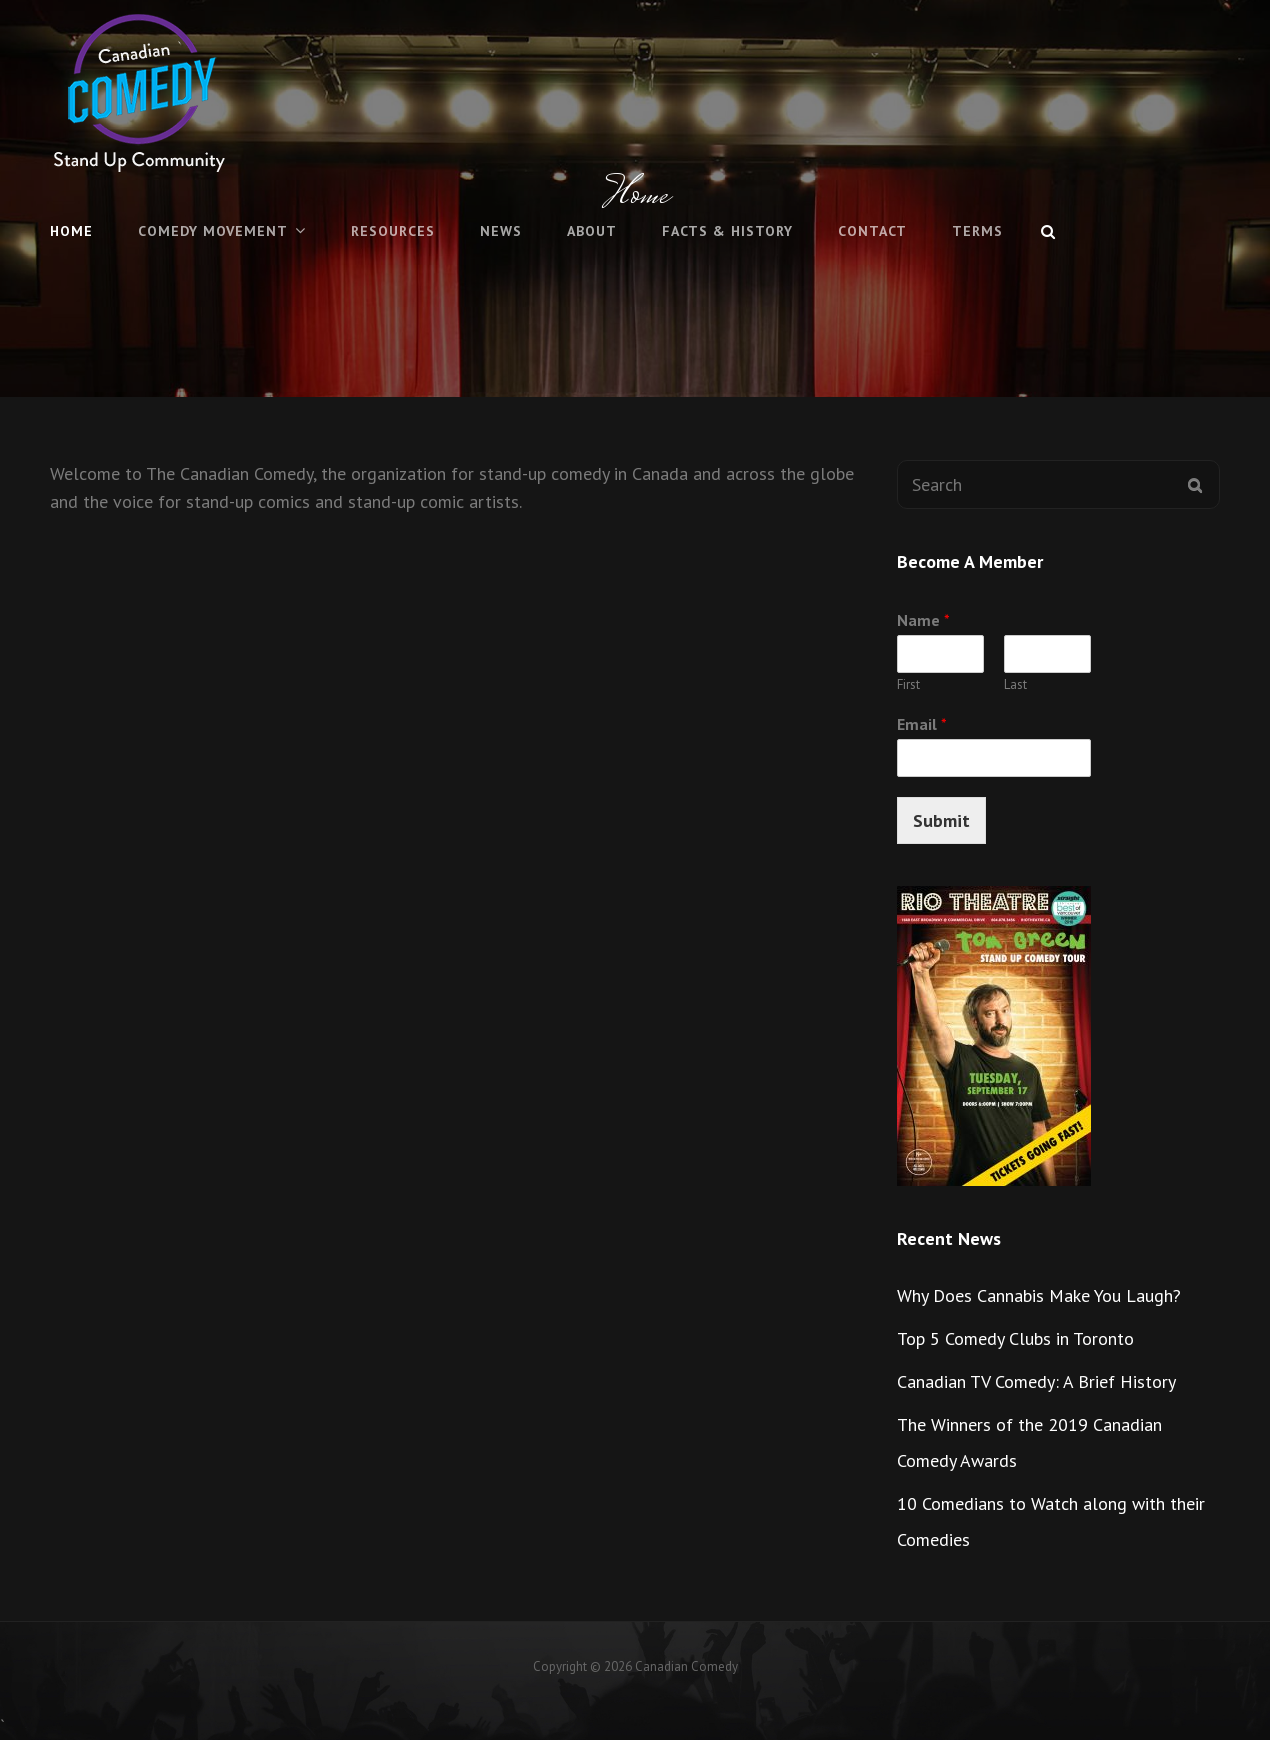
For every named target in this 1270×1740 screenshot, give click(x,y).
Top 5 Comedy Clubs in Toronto (1015, 1338)
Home (71, 231)
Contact (872, 231)
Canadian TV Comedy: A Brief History (1036, 1381)
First (908, 685)
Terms (977, 231)
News (501, 231)
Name (923, 620)
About (592, 231)
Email (922, 724)
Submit (941, 820)
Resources (393, 231)
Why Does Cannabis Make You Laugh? (1039, 1295)
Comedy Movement (213, 231)
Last (1015, 685)
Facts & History (727, 231)
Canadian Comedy (686, 1666)
